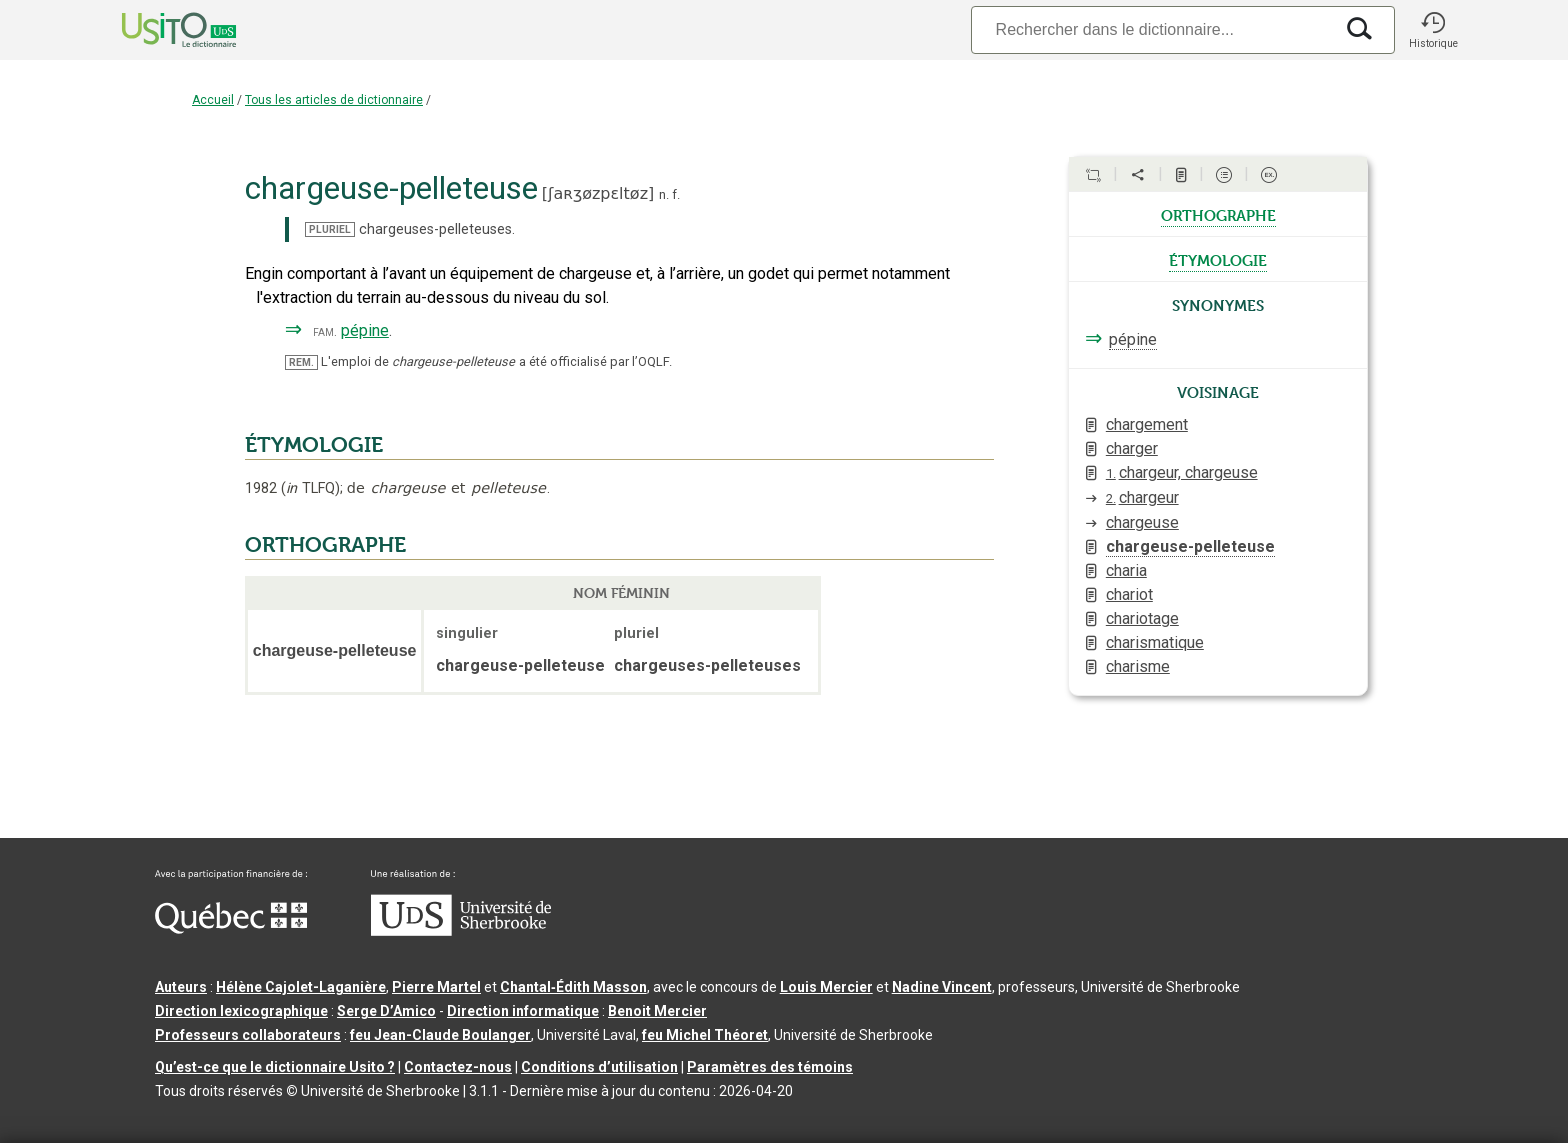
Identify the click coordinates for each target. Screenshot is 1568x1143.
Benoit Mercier (657, 1011)
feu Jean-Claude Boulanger (440, 1035)
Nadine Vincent (942, 987)
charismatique (1155, 642)
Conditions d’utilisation (599, 1067)
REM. (301, 362)
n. (664, 194)
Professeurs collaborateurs (248, 1035)
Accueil (213, 100)
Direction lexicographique (241, 1011)
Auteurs (181, 987)
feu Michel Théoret (705, 1035)
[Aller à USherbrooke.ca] (461, 931)
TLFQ (310, 488)
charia (1126, 570)
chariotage (1142, 618)
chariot (1129, 594)
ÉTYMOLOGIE (314, 445)
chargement (1147, 424)
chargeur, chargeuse (1182, 472)
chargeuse (1142, 522)
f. (676, 194)
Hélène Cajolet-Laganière (301, 987)
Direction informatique (523, 1011)
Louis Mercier (826, 987)
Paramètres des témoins (770, 1067)
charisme (1138, 666)
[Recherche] (1152, 29)
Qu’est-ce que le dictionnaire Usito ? (275, 1067)
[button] (1433, 30)
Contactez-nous (458, 1067)
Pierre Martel (436, 987)
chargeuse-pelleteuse (1190, 546)
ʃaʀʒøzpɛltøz (598, 193)
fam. (325, 331)
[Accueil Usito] (157, 30)
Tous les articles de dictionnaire (334, 100)
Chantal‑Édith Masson (573, 987)
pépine (365, 330)
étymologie (1218, 259)
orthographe (1218, 214)
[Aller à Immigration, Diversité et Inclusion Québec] (231, 929)
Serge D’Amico (386, 1011)
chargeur (1142, 497)
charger (1132, 448)
